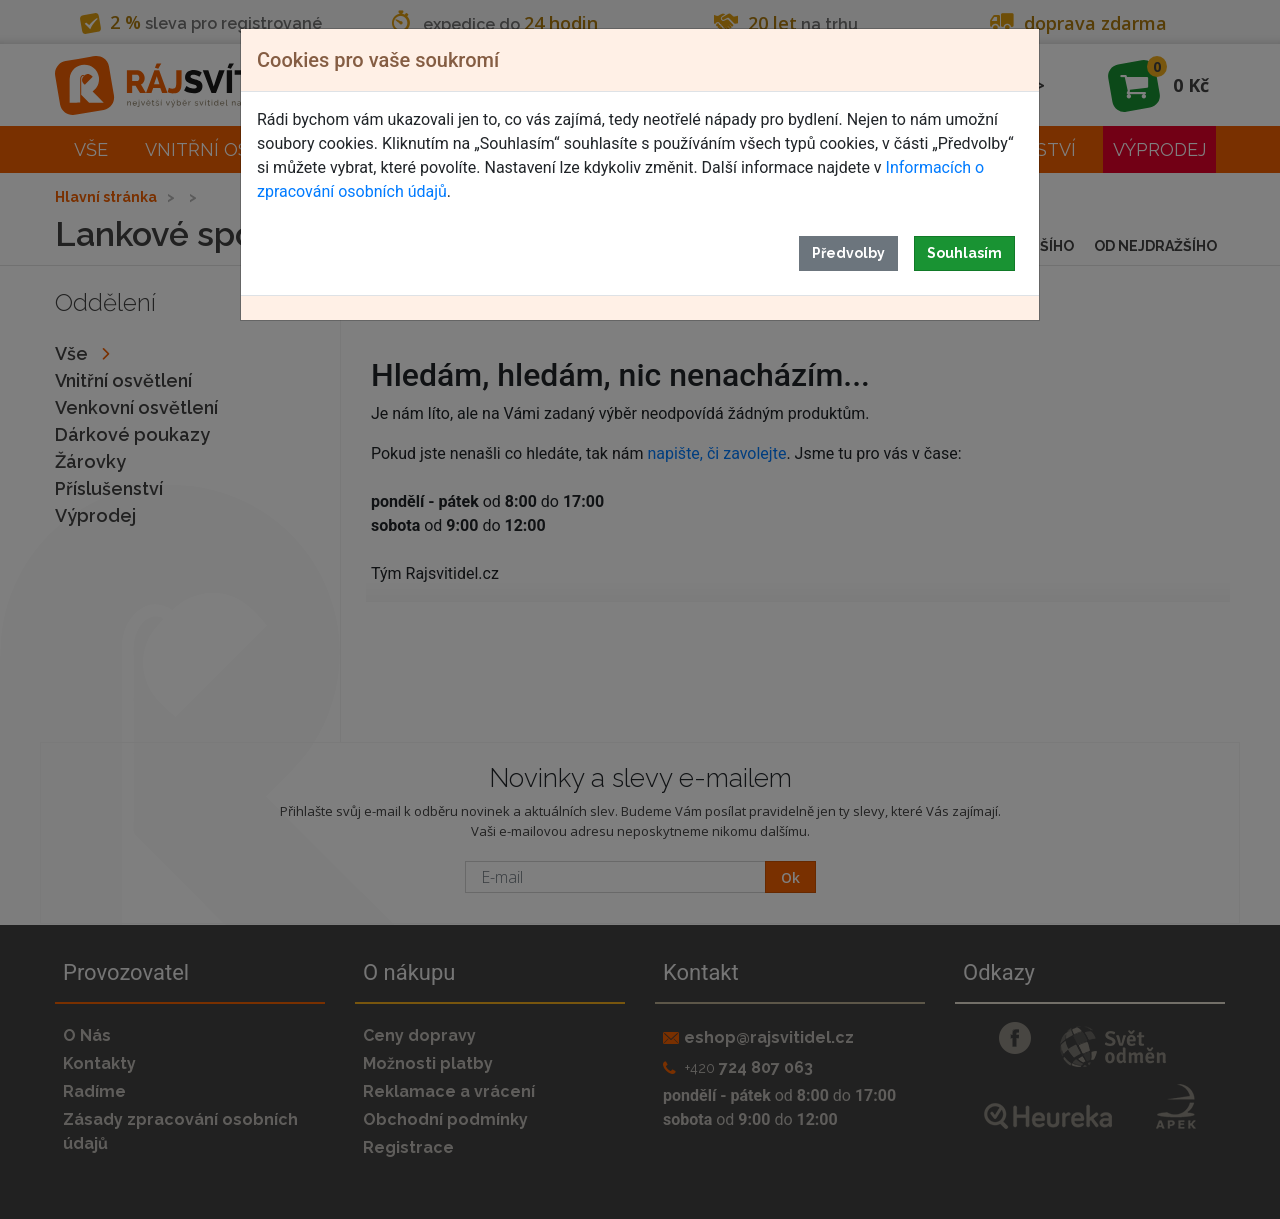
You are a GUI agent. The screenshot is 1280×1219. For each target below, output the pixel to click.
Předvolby (848, 253)
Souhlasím (964, 253)
